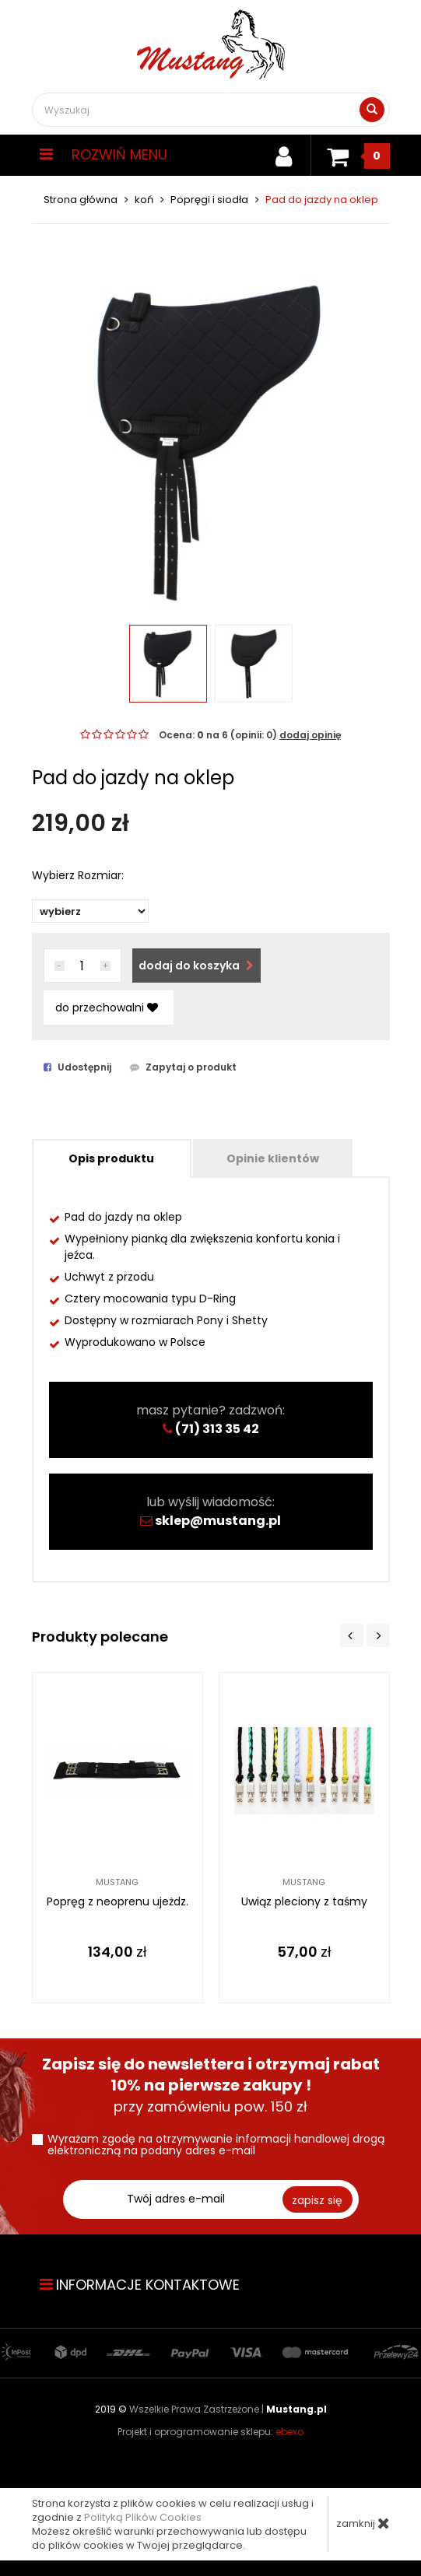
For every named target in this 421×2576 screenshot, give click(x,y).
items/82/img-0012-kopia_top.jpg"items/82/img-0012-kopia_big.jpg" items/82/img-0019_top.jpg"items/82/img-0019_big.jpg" (90, 911)
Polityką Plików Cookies (143, 2517)
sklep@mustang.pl (218, 1521)
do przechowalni (106, 1007)
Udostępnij (77, 1067)
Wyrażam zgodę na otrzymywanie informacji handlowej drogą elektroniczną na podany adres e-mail (215, 2145)
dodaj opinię (310, 734)
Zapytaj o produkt (183, 1067)
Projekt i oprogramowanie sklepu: (210, 2431)
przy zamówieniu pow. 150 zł (211, 2085)
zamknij (363, 2523)
